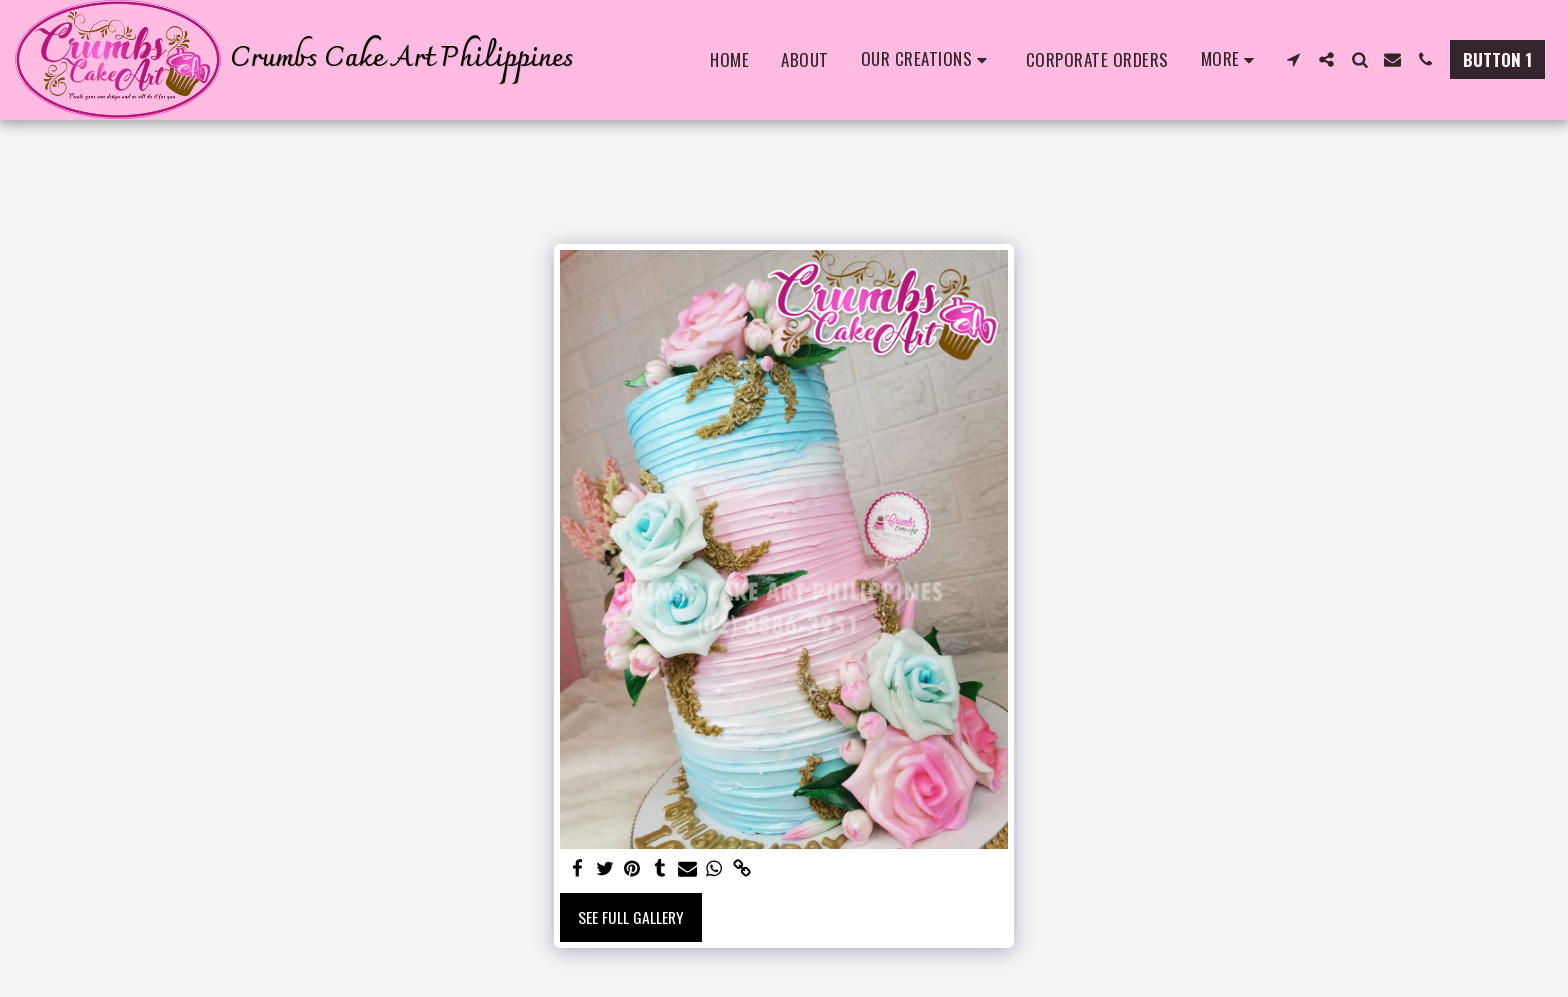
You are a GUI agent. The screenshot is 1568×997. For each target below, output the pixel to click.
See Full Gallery (631, 917)
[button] (927, 60)
